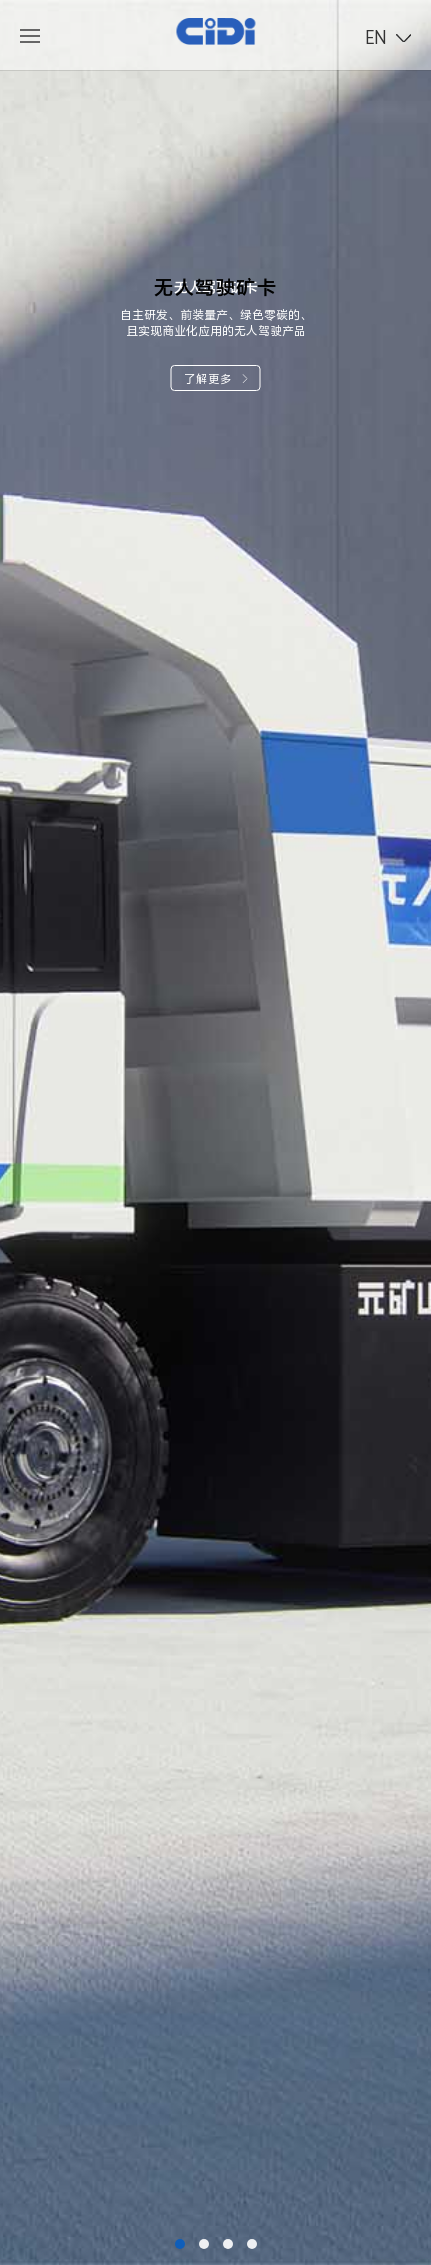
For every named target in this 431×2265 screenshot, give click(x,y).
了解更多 (215, 379)
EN (376, 37)
